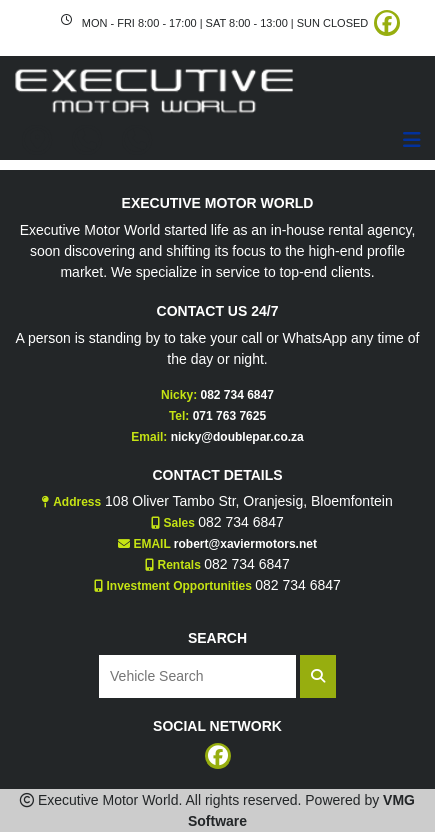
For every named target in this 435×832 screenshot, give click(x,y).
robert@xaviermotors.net (245, 544)
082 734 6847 (236, 395)
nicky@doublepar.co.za (237, 437)
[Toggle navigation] (412, 140)
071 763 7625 (229, 416)
